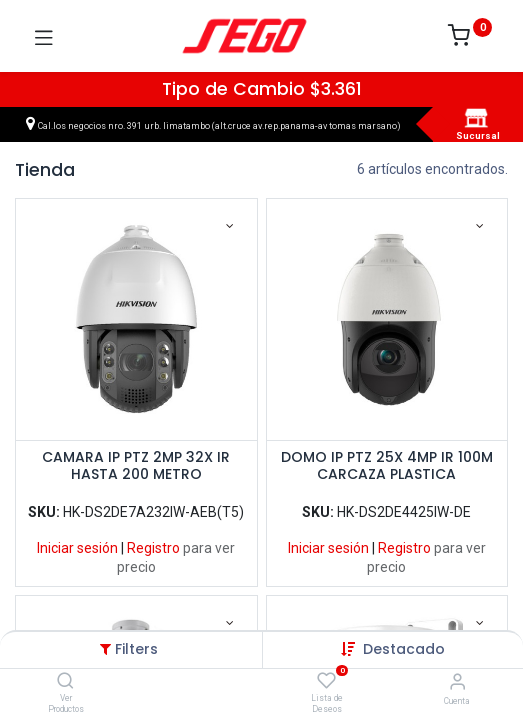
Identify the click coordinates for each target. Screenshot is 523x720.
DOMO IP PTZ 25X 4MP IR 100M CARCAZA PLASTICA (387, 466)
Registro (153, 548)
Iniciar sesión (77, 548)
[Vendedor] (457, 681)
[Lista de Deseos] (326, 681)
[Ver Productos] (65, 682)
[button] (404, 649)
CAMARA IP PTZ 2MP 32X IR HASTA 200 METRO (136, 466)
